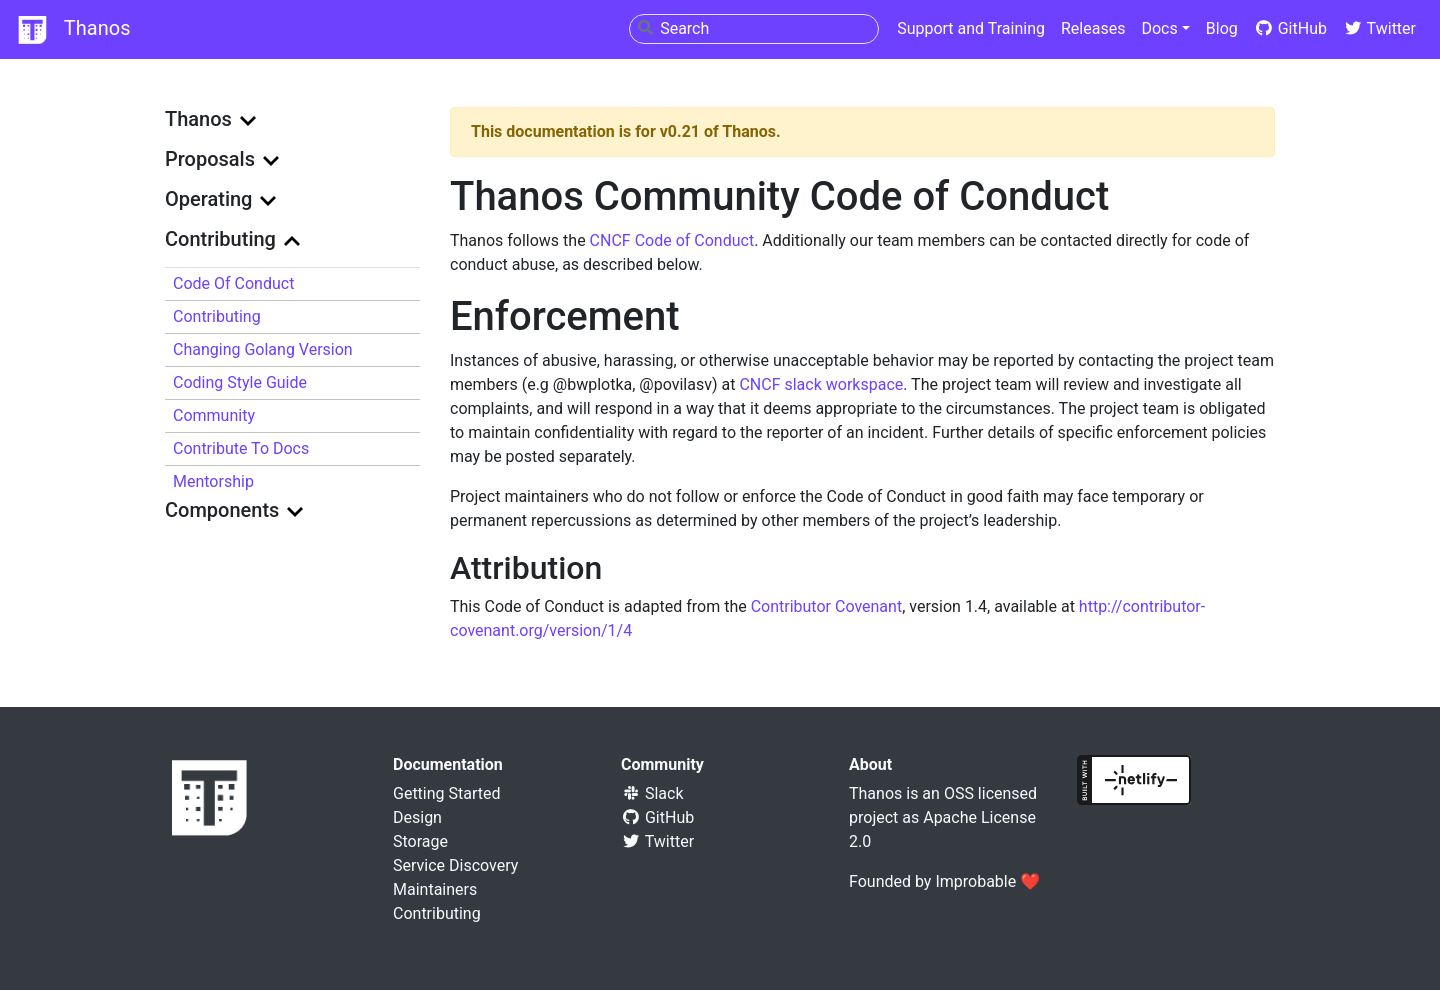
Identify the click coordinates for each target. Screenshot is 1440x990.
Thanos (73, 30)
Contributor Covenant (826, 606)
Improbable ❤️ (987, 881)
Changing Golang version (263, 349)
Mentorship (213, 481)
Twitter (1379, 28)
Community (214, 415)
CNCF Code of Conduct (672, 240)
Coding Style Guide (240, 382)
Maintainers (435, 889)
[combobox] (754, 29)
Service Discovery (455, 865)
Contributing (217, 316)
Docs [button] (1159, 28)
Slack (652, 793)
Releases (1093, 28)
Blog (1222, 28)
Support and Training (971, 28)
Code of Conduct (233, 283)
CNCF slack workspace (821, 384)
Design (417, 817)
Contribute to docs (241, 448)
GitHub (1290, 28)
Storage (420, 841)
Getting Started (447, 793)
